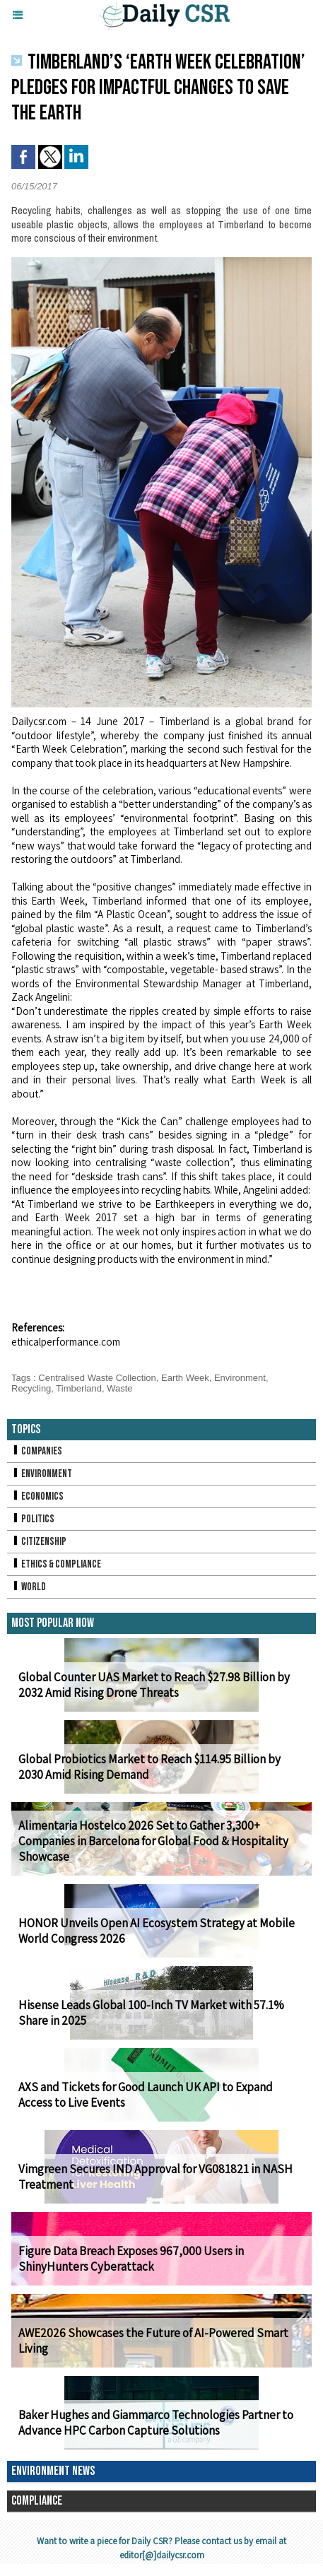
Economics (37, 1496)
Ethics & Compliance (56, 1564)
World (28, 1587)
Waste (119, 1388)
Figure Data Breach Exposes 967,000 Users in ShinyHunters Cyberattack (131, 2258)
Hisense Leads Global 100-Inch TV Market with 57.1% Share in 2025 (151, 2012)
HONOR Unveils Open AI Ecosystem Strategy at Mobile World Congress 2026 (156, 1930)
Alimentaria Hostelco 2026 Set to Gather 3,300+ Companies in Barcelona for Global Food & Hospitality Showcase (153, 1841)
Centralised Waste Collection (96, 1377)
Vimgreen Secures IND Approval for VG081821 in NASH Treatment (155, 2176)
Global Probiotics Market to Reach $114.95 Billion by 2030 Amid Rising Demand (149, 1766)
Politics (32, 1519)
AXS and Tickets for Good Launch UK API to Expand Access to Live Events (145, 2094)
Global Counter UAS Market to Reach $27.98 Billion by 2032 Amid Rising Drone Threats (154, 1684)
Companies (36, 1451)
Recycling (31, 1388)
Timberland (79, 1388)
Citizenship (38, 1541)
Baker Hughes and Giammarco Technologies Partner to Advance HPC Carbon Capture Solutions (155, 2422)
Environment (240, 1377)
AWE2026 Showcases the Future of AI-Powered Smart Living (153, 2340)
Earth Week (185, 1377)
